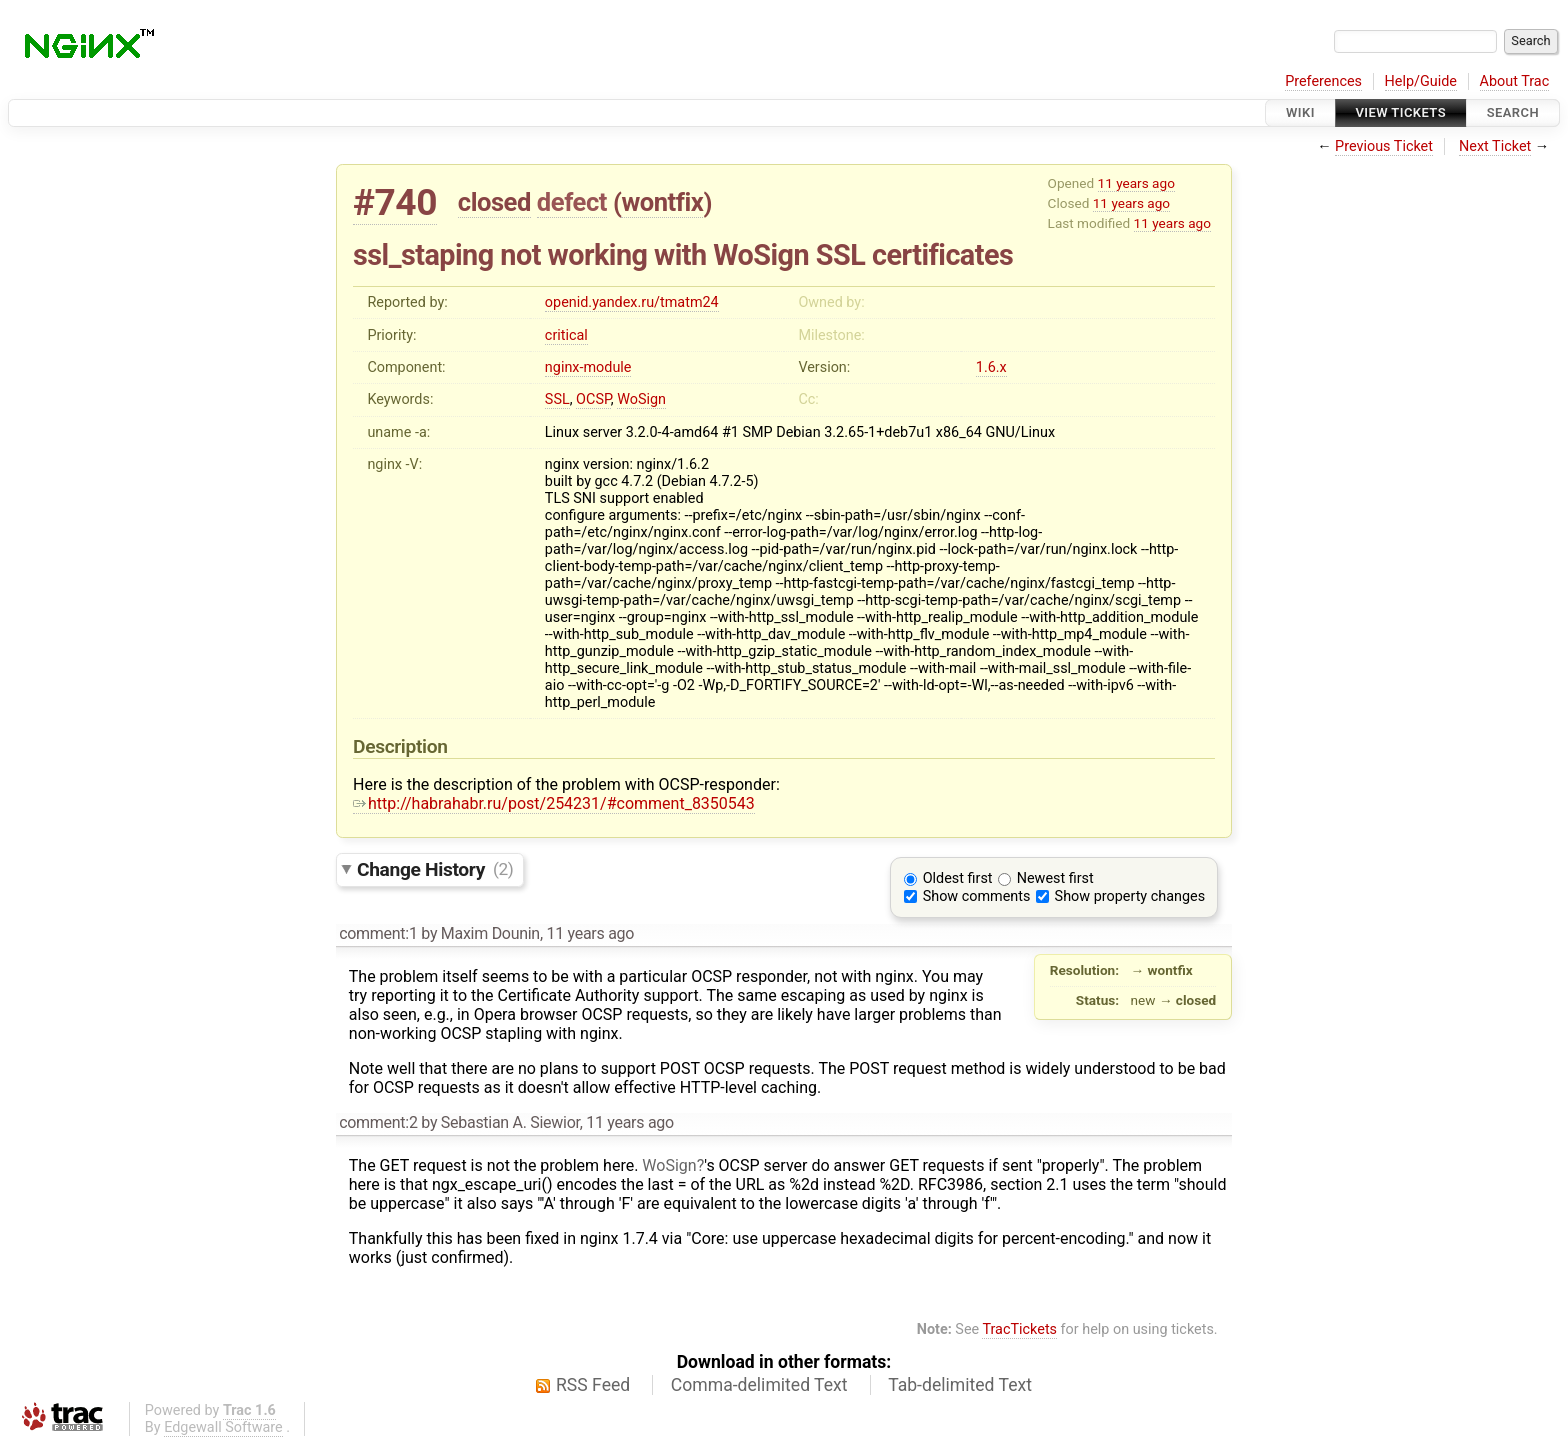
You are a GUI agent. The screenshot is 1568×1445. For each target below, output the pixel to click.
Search (1513, 112)
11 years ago (1136, 183)
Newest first (1055, 878)
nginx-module (588, 367)
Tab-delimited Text (960, 1385)
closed (494, 202)
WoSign (641, 399)
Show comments (977, 896)
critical (566, 335)
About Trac (1515, 81)
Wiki (1300, 112)
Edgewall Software (223, 1427)
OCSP (593, 399)
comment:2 (378, 1122)
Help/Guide (1421, 81)
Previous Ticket (1384, 146)
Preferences (1323, 81)
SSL (557, 399)
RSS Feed (593, 1385)
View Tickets (1401, 112)
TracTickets (1019, 1329)
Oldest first (958, 878)
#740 (395, 202)
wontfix (662, 202)
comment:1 (378, 933)
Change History (435, 868)
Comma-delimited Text (759, 1385)
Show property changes (1130, 896)
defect (572, 202)
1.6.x (991, 367)
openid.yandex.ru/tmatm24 (632, 302)
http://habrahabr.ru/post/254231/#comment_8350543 (554, 803)
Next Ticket (1495, 146)
